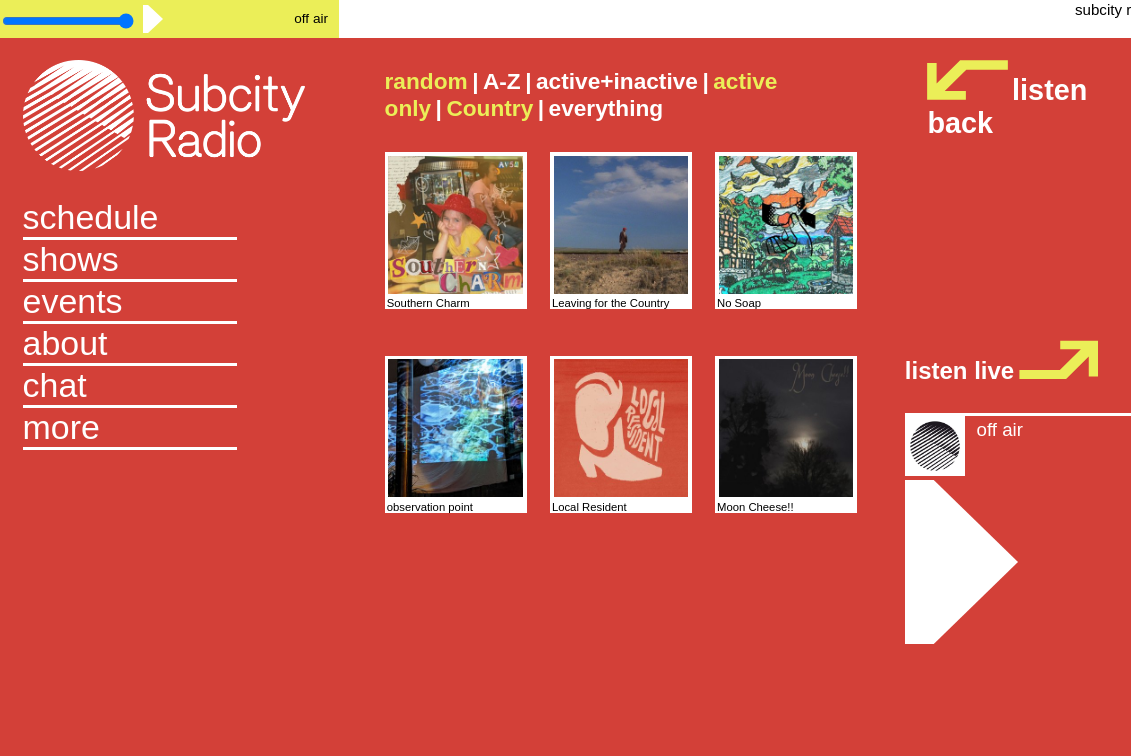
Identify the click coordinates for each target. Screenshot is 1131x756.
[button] (170, 429)
